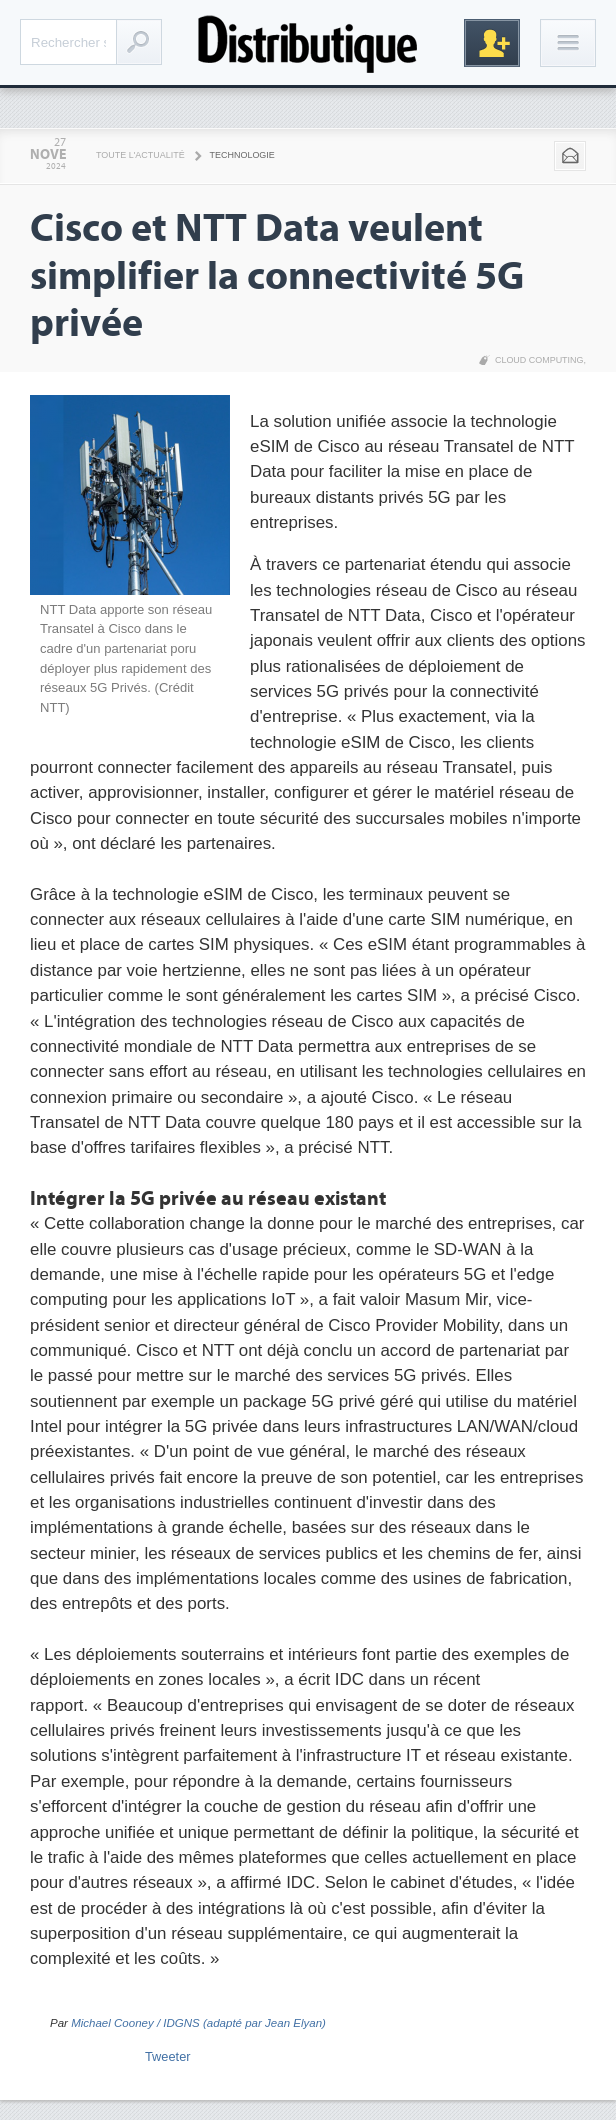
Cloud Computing (539, 360)
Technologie (242, 155)
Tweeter (168, 2056)
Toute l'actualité (140, 155)
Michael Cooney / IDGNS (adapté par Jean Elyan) (198, 2023)
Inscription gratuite (492, 43)
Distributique (308, 42)
